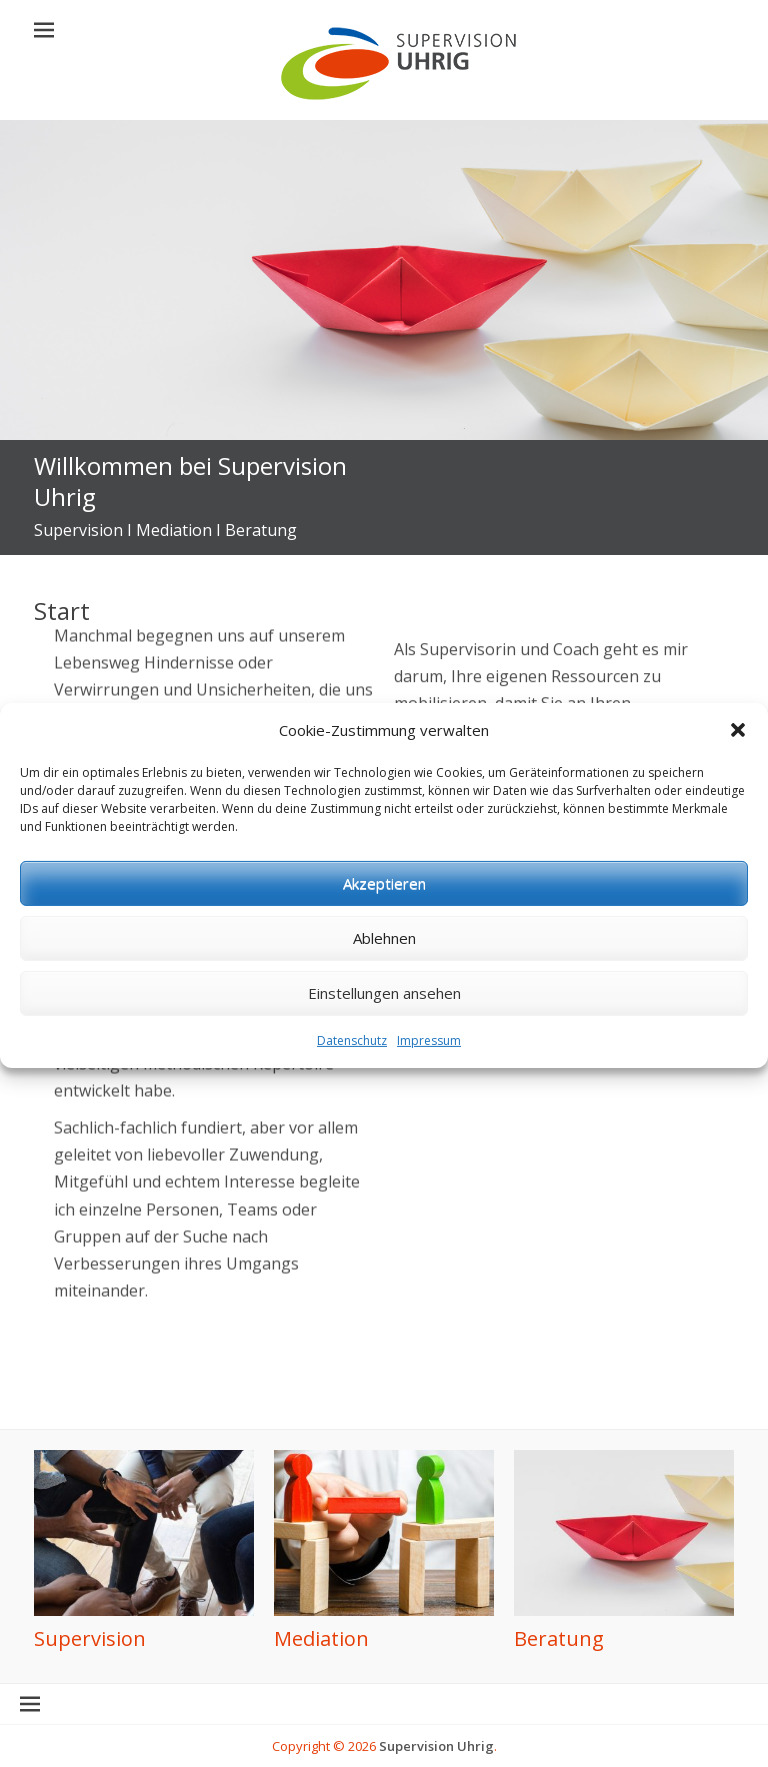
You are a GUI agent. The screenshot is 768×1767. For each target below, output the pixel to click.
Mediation (321, 1638)
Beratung (559, 1638)
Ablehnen (384, 978)
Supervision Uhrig (436, 1746)
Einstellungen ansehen (384, 1033)
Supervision (90, 1638)
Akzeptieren (384, 923)
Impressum (429, 1080)
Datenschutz (352, 1080)
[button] (738, 771)
